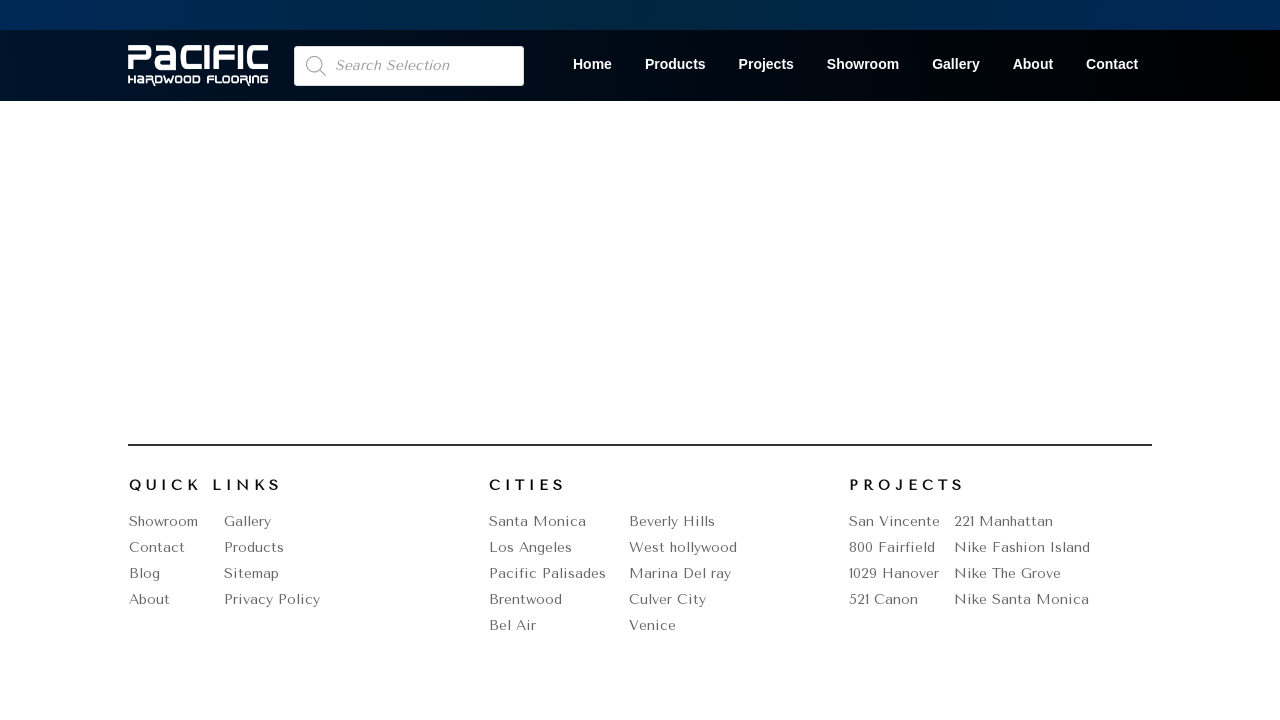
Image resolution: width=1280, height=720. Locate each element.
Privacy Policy (272, 599)
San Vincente (894, 521)
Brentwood (525, 599)
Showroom (863, 64)
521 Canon (883, 599)
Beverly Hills (672, 521)
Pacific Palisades (547, 573)
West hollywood (683, 547)
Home (592, 64)
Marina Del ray (680, 573)
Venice (652, 625)
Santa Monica (537, 521)
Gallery (955, 64)
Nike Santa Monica (1021, 599)
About (1033, 64)
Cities (528, 485)
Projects (766, 64)
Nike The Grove (1007, 573)
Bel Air (512, 625)
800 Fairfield (892, 547)
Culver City (667, 599)
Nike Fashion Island (1022, 547)
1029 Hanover (894, 573)
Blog (144, 573)
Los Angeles (530, 547)
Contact (1112, 64)
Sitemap (251, 573)
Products (675, 64)
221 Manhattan (1003, 521)
